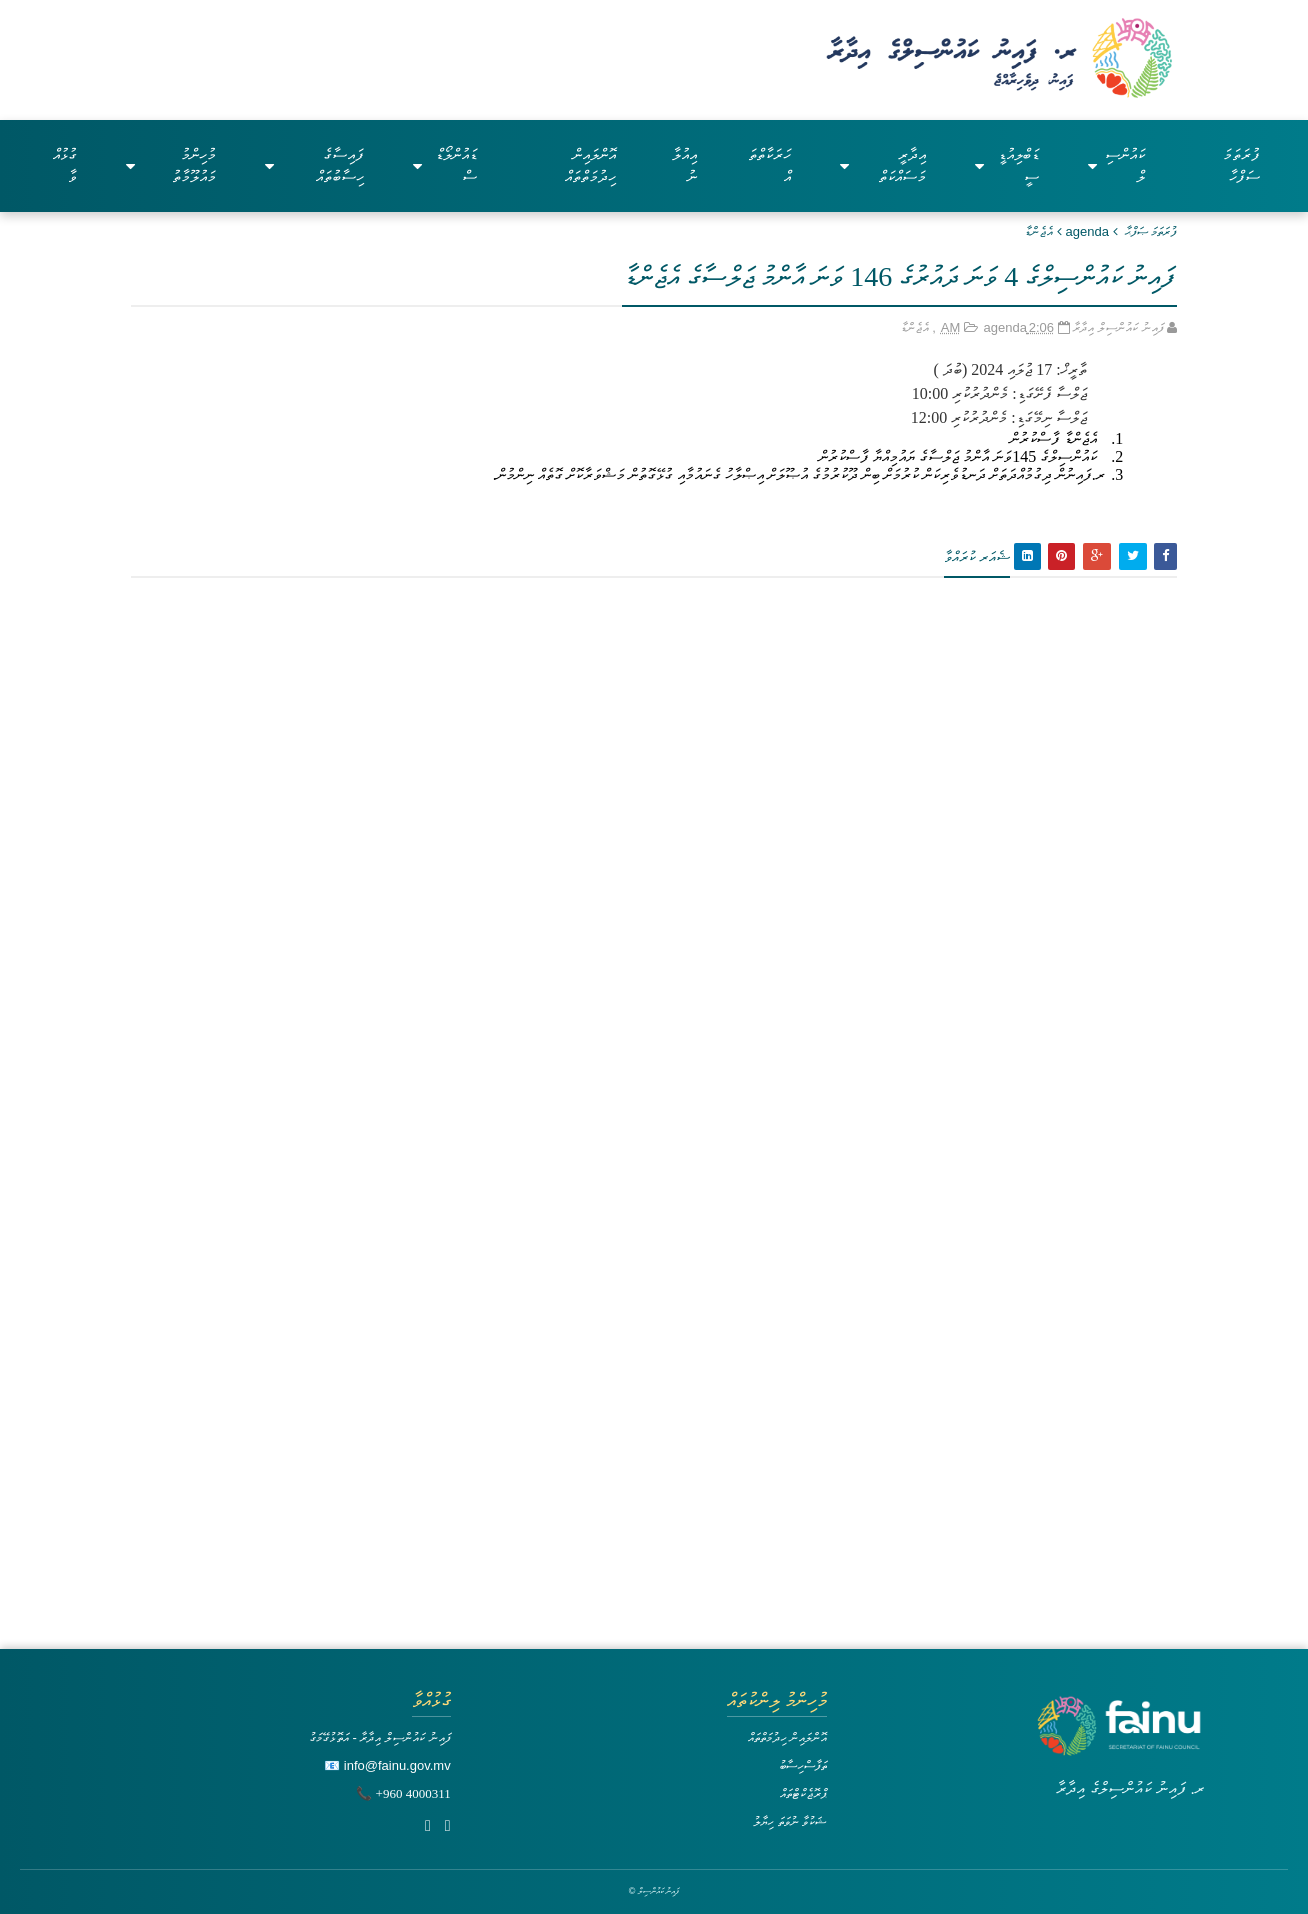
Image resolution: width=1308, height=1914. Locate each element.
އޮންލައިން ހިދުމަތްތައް (590, 165)
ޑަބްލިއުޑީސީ (1007, 165)
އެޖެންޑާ (1039, 231)
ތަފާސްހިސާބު (803, 1765)
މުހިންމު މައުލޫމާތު (171, 165)
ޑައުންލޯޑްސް (444, 165)
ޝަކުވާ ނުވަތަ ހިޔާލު (790, 1821)
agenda (1087, 231)
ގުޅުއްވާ (65, 165)
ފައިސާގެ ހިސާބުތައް (314, 165)
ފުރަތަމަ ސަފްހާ (1241, 165)
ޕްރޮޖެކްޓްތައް (803, 1793)
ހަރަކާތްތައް (769, 165)
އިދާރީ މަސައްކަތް (883, 165)
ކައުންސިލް (1116, 165)
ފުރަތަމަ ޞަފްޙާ (1151, 231)
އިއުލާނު (684, 165)
